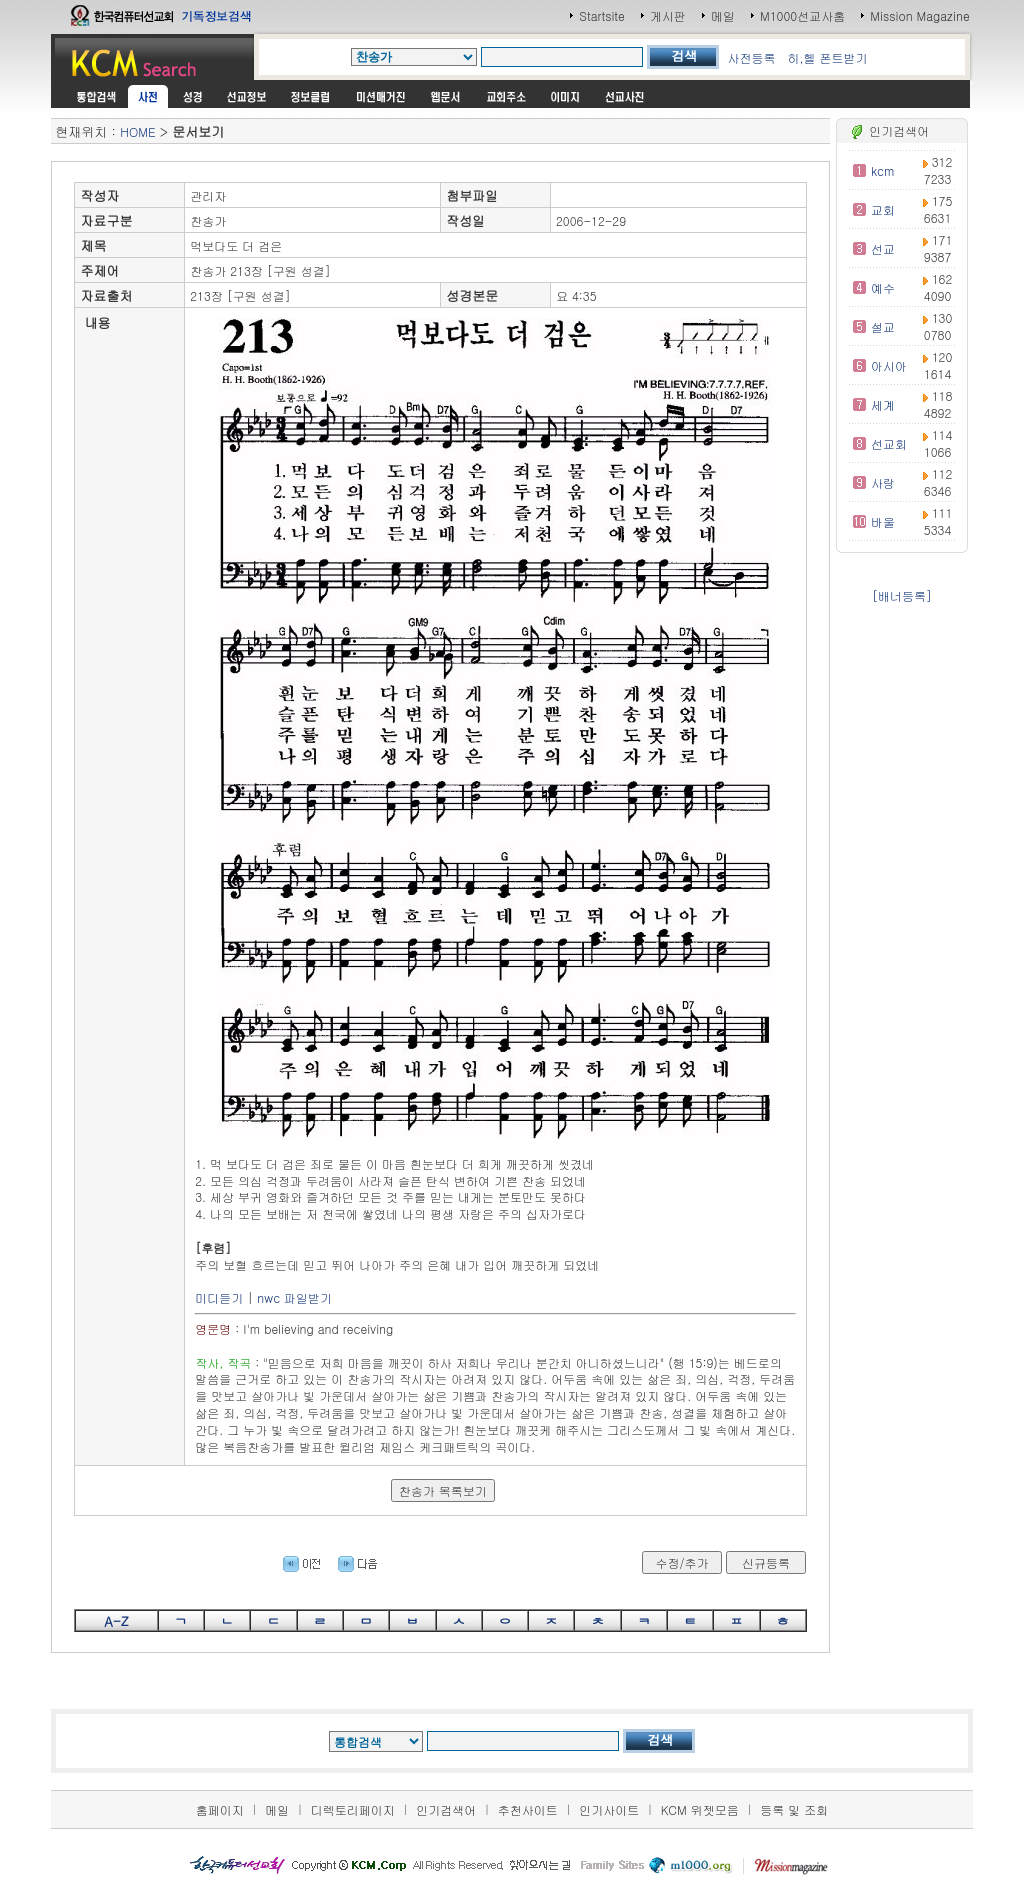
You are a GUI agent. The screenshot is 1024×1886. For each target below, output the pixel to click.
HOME (137, 131)
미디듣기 (219, 1297)
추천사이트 (528, 1809)
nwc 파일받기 (294, 1297)
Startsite (602, 15)
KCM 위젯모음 (700, 1809)
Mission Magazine (920, 15)
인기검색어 (446, 1809)
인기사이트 (609, 1809)
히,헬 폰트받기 (827, 57)
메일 (723, 15)
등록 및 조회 (794, 1809)
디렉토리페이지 (353, 1809)
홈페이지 (220, 1809)
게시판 (668, 15)
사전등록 (751, 57)
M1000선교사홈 (802, 15)
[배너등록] (902, 595)
